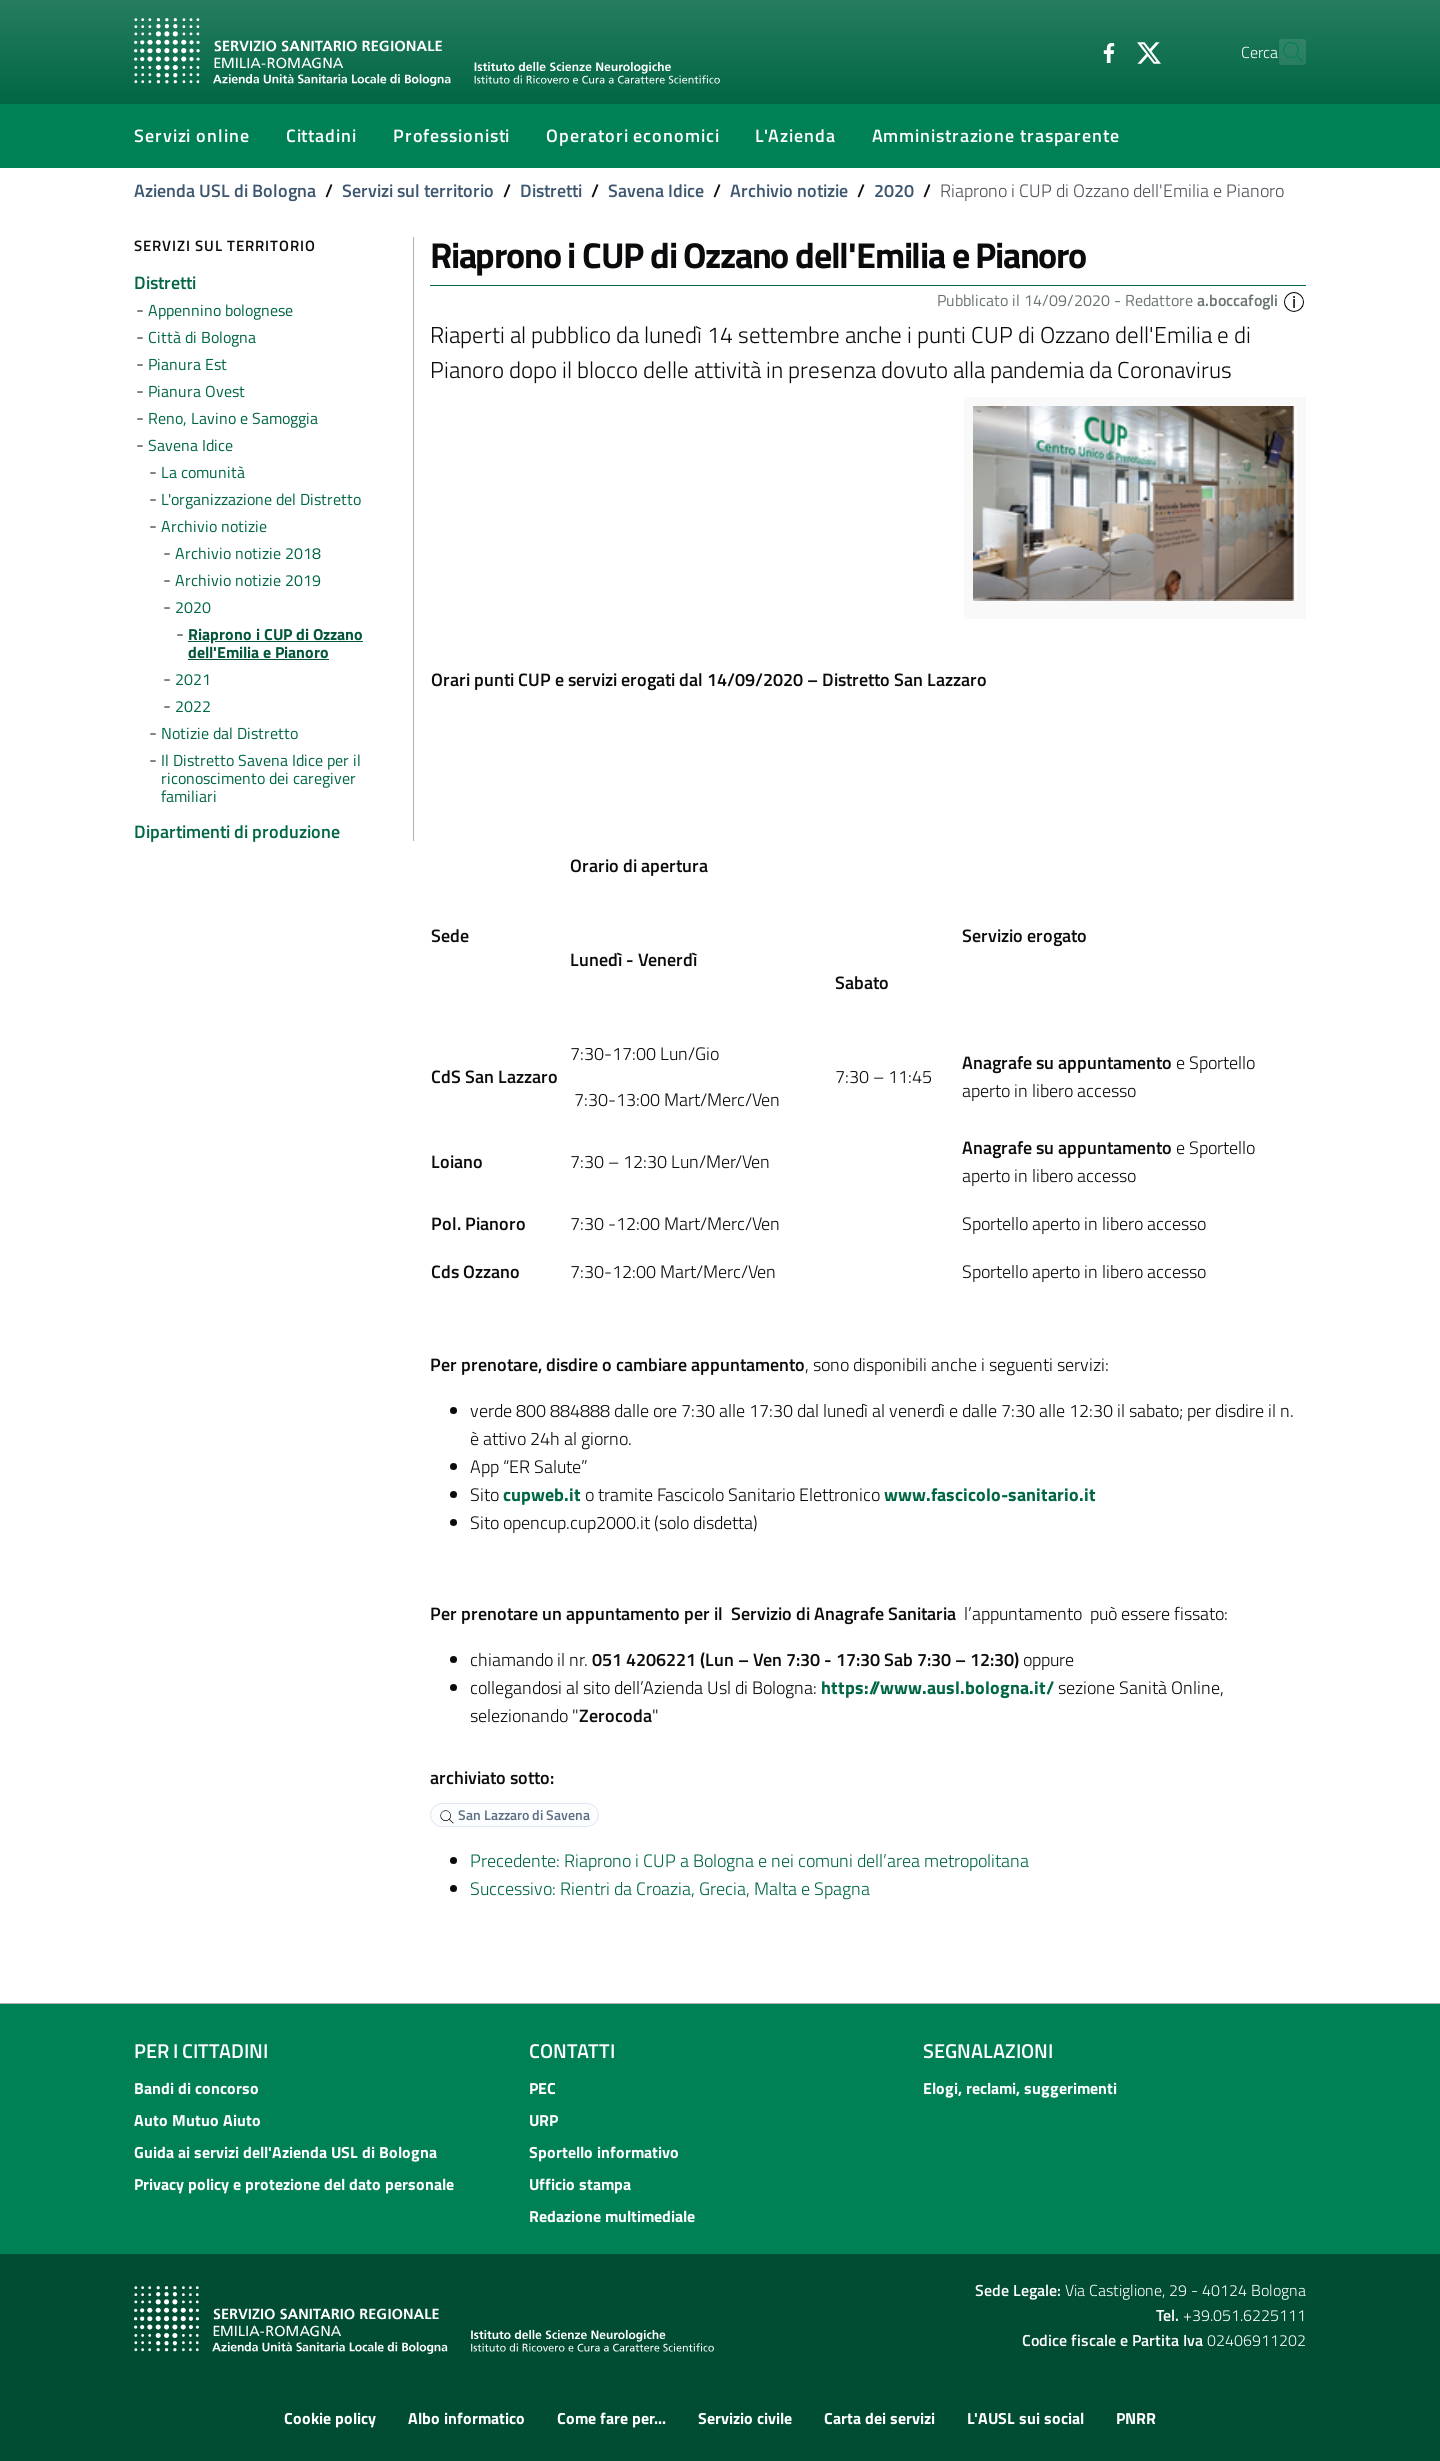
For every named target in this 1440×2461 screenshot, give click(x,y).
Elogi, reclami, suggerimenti (1020, 2088)
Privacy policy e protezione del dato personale (294, 2184)
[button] (1294, 300)
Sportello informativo (604, 2152)
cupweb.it (542, 1494)
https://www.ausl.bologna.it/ (937, 1687)
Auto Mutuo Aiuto (197, 2120)
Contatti (572, 2050)
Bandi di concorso (196, 2088)
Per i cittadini (201, 2050)
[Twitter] (1105, 51)
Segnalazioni (988, 2050)
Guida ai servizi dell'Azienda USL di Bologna (285, 2152)
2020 (894, 190)
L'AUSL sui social (1025, 2418)
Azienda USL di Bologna (225, 190)
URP (543, 2120)
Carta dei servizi (879, 2418)
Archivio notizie (789, 190)
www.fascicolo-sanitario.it (990, 1494)
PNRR (1136, 2418)
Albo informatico (466, 2418)
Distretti (551, 190)
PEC (542, 2088)
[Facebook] (1065, 51)
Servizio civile (745, 2418)
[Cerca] (1282, 52)
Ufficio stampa (580, 2184)
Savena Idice (656, 190)
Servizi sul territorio (418, 190)
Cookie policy (330, 2418)
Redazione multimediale (612, 2216)
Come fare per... (611, 2418)
